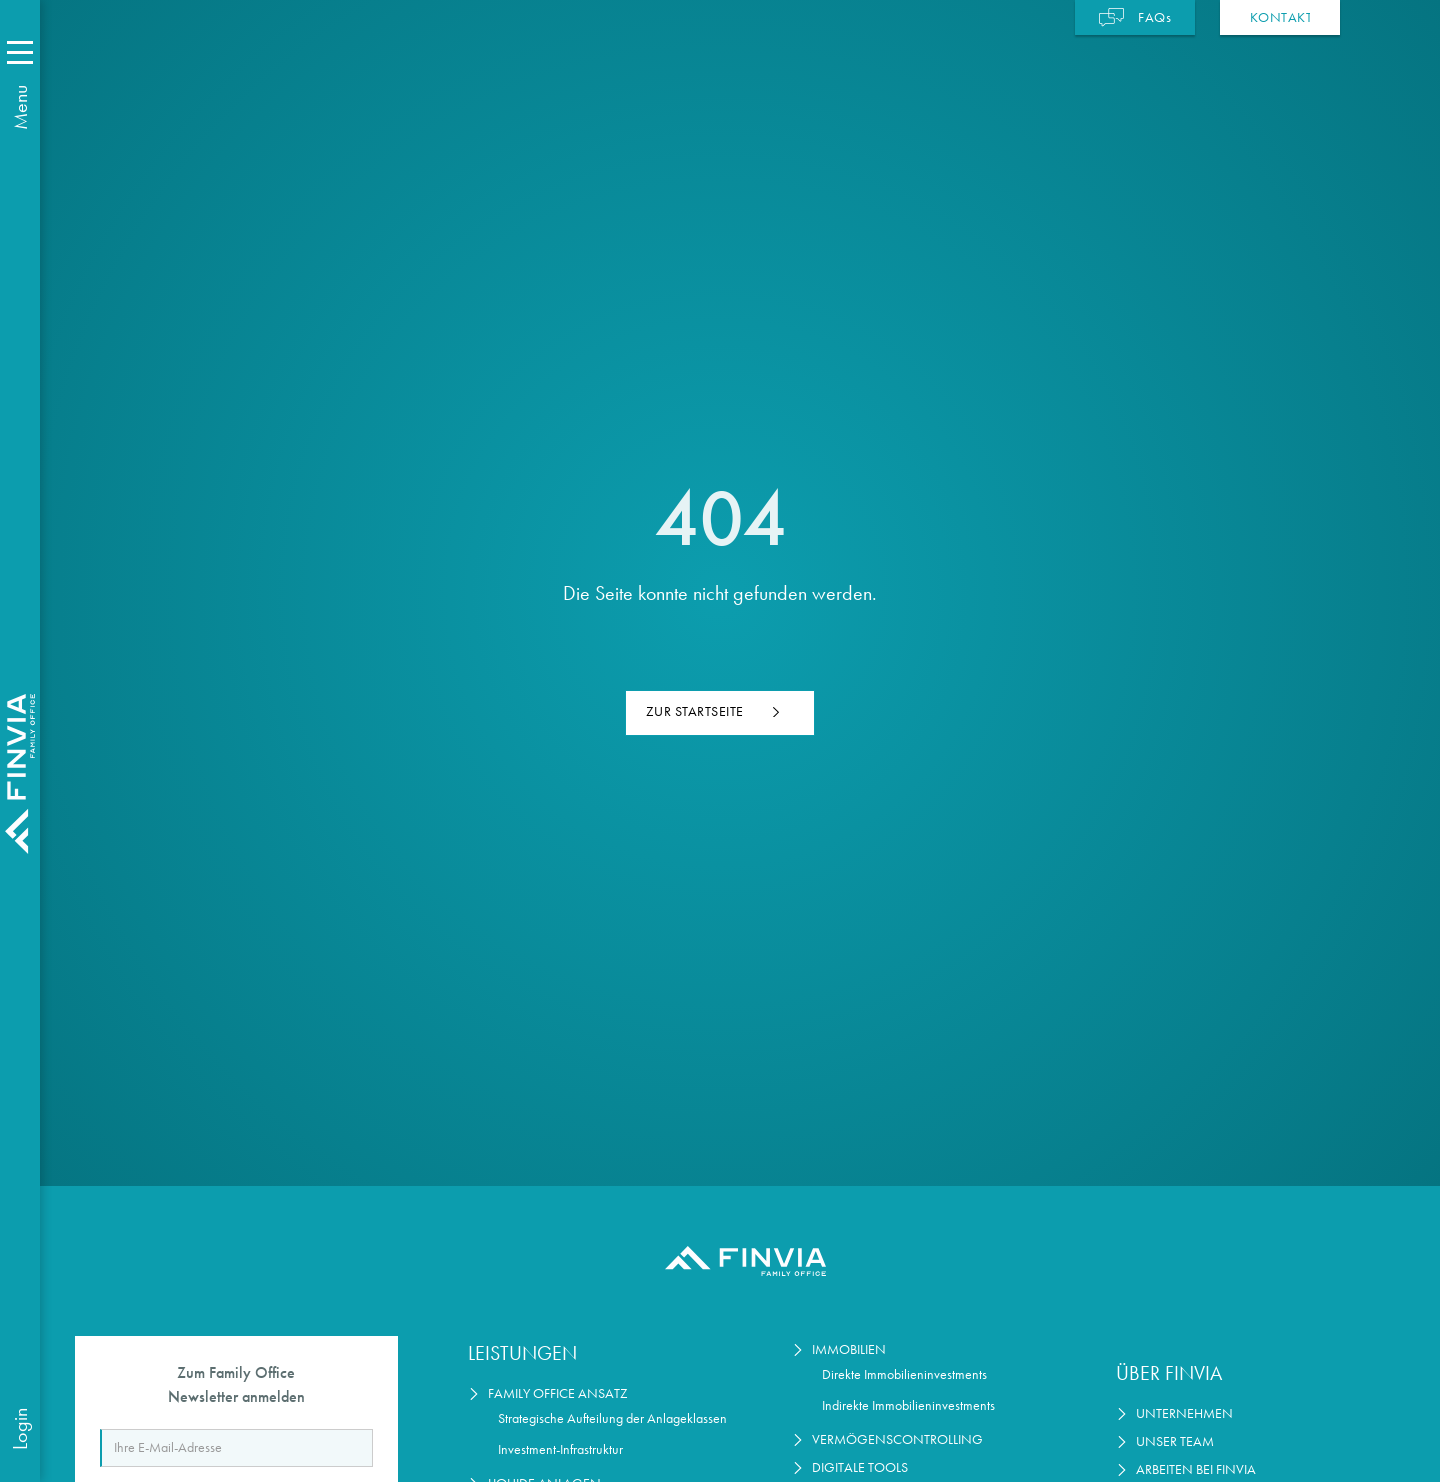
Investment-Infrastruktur (560, 1449)
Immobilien (849, 1349)
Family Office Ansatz (558, 1393)
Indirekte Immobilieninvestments (908, 1405)
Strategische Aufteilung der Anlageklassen (612, 1418)
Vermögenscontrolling (897, 1439)
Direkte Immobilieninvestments (904, 1374)
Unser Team (1175, 1441)
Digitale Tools (860, 1467)
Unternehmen (1184, 1413)
